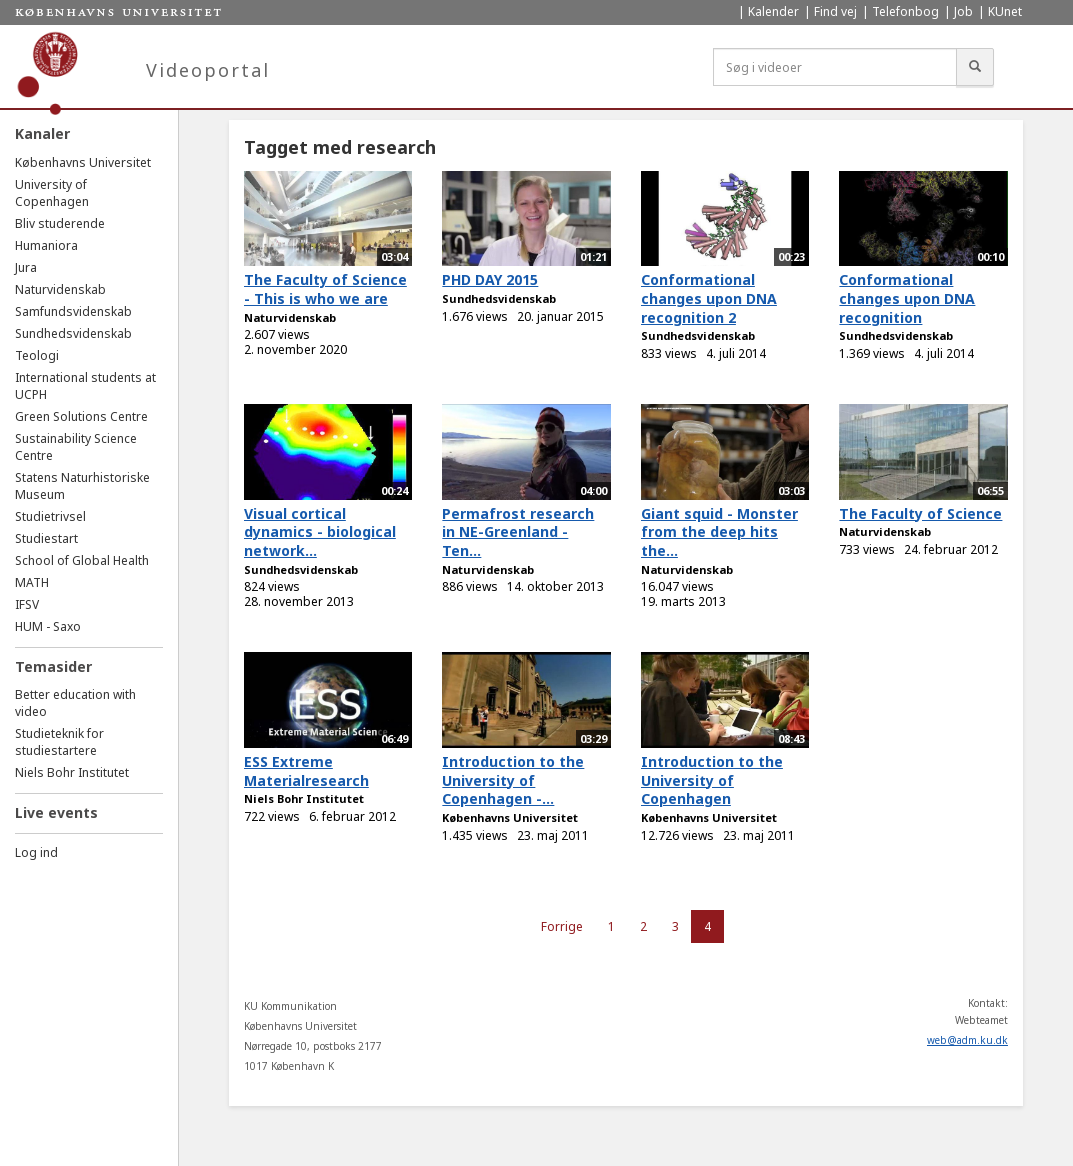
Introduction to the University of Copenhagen (712, 780)
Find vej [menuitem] (835, 11)
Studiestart (46, 538)
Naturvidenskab (60, 289)
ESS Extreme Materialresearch (306, 771)
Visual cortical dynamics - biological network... (320, 532)
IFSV (27, 604)
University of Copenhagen (52, 193)
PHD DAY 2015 (490, 279)
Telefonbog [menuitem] (905, 11)
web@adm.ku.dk (967, 1040)
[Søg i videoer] (835, 67)
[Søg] (975, 67)
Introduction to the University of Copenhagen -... (513, 780)
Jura (26, 267)
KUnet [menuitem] (1005, 11)
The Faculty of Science (920, 513)
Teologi (37, 355)
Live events (56, 812)
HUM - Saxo (48, 626)
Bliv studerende (60, 223)
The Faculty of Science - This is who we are (325, 289)
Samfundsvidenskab (73, 311)
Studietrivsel (50, 516)
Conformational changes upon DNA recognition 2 (709, 298)
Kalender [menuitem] (773, 11)
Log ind (36, 852)
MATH (32, 582)
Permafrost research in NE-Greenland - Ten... (518, 532)
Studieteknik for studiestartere (59, 742)
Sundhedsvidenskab (73, 333)
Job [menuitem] (963, 11)
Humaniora (46, 245)
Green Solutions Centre (81, 416)
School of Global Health (82, 560)
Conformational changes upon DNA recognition (907, 298)
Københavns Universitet (83, 162)
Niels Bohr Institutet (72, 772)
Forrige (562, 926)
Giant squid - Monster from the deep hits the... (719, 532)
